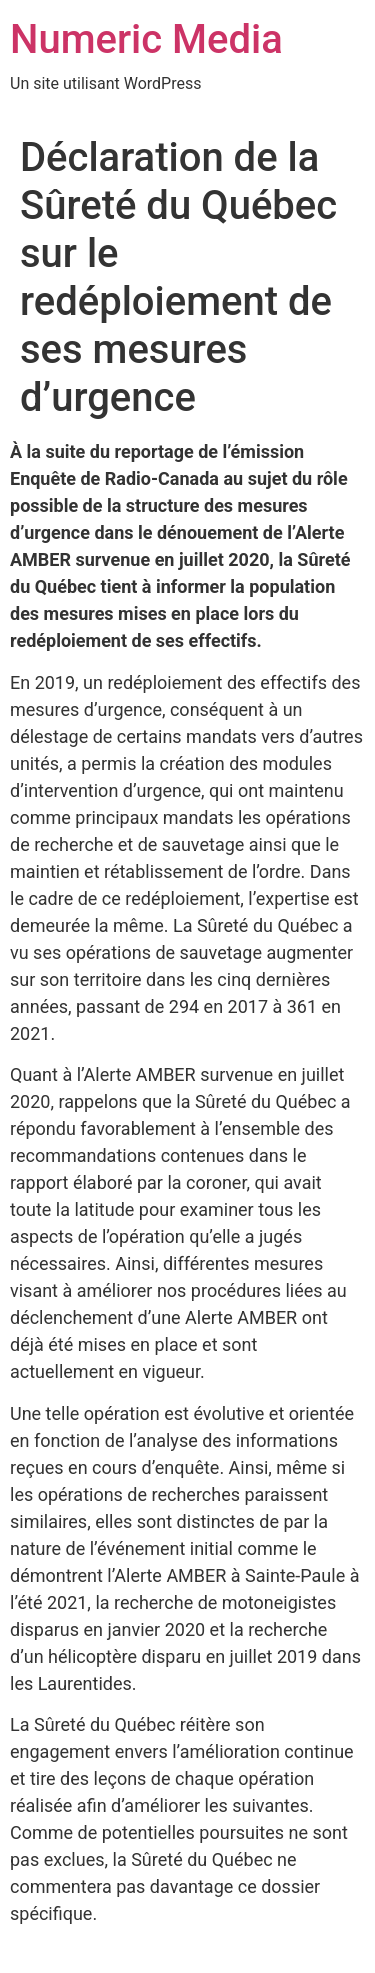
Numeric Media (146, 39)
